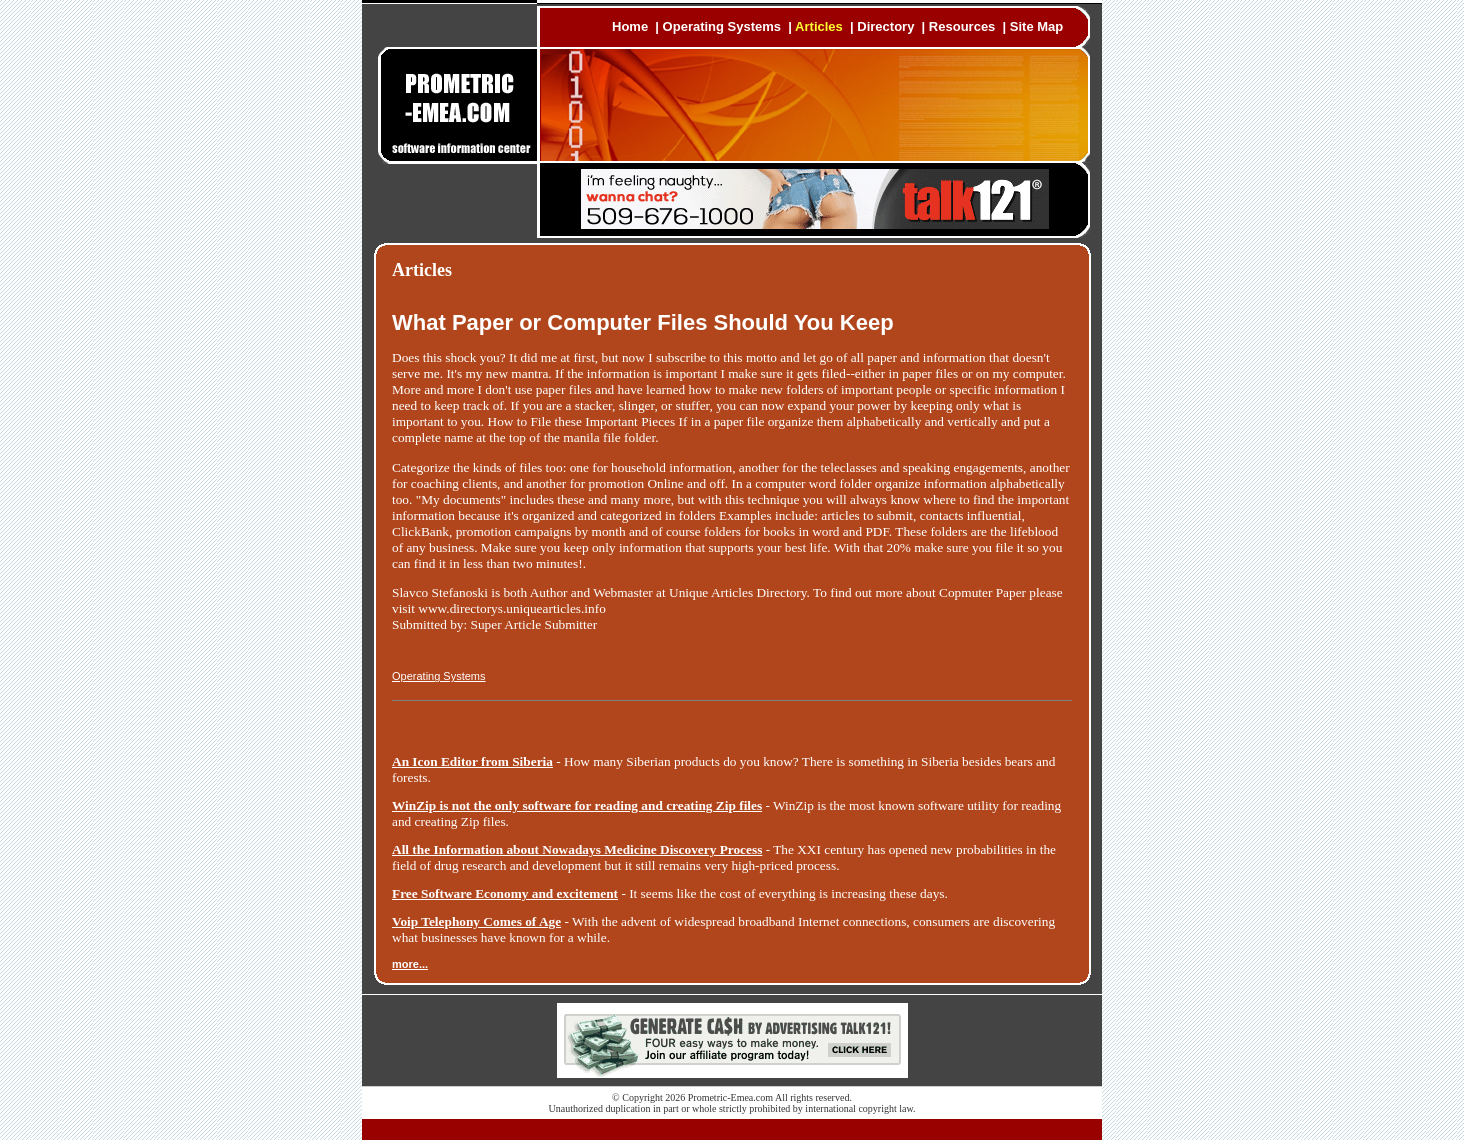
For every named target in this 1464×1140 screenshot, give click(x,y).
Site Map (1036, 26)
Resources (962, 26)
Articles (819, 26)
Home (630, 26)
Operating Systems (722, 26)
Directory (885, 26)
